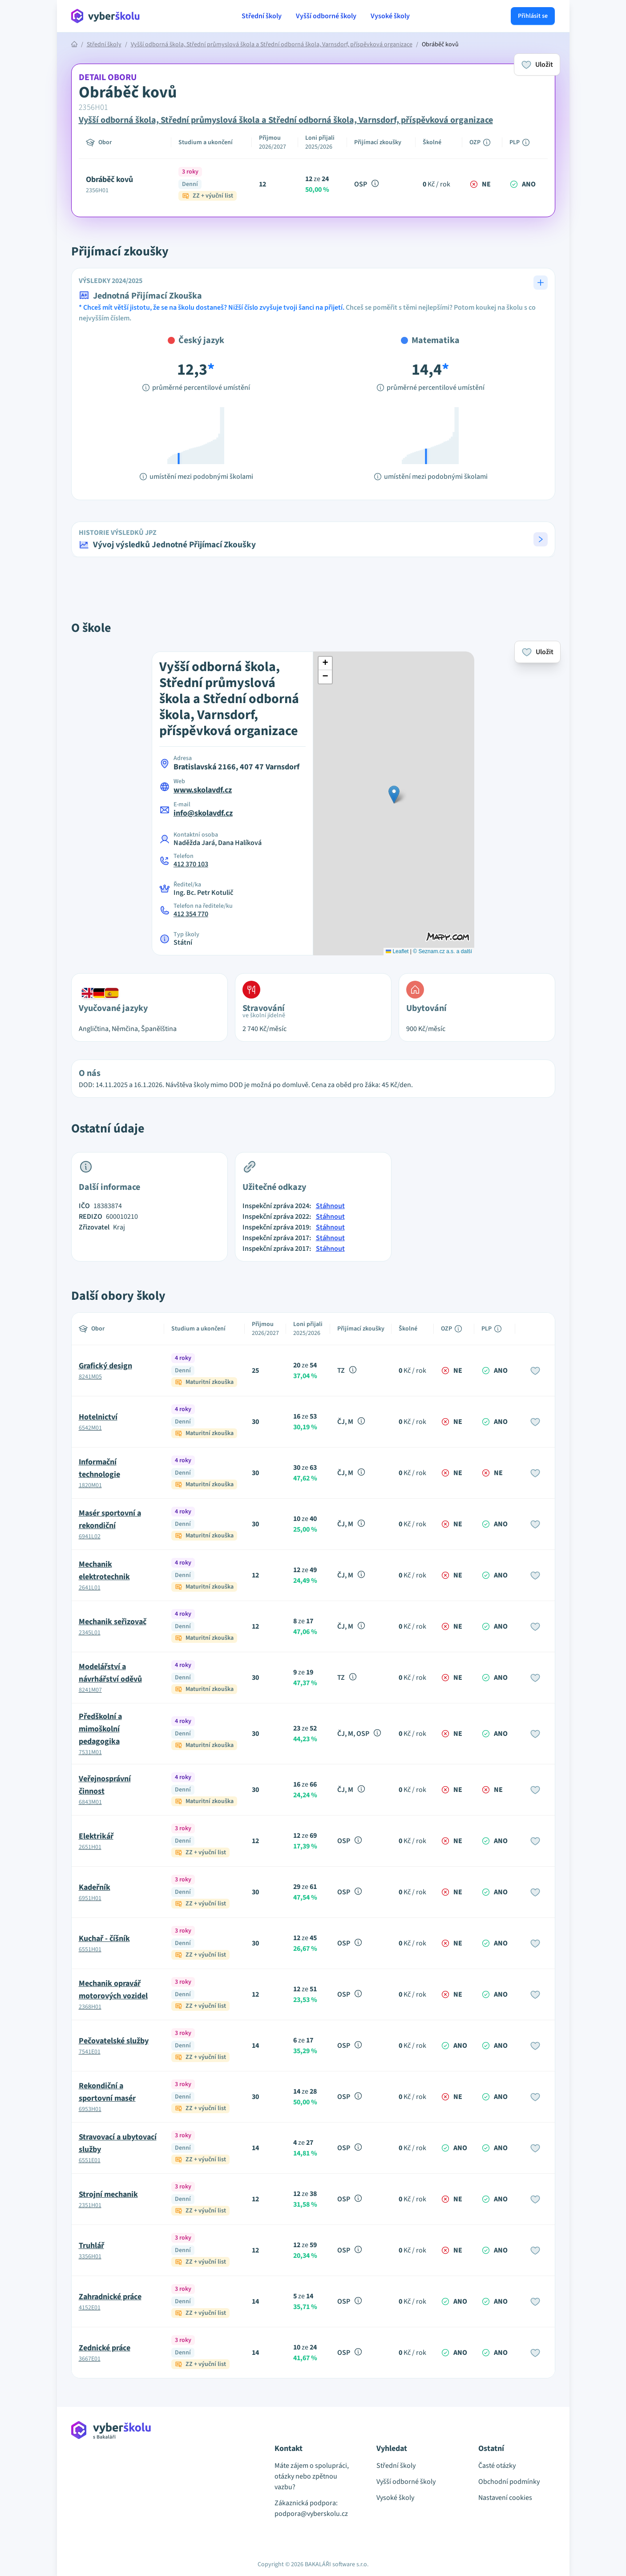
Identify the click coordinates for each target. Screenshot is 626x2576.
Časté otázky (497, 2466)
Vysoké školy (390, 16)
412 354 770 (191, 914)
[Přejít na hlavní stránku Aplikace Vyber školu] (105, 16)
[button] (313, 539)
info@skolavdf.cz (203, 813)
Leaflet (397, 951)
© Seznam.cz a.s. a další (442, 951)
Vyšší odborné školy (326, 16)
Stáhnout (330, 1206)
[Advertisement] (30, 186)
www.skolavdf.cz (203, 790)
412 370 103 (191, 864)
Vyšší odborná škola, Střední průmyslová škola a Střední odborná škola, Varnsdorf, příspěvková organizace (271, 44)
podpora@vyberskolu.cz (311, 2514)
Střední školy (262, 16)
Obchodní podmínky (509, 2482)
